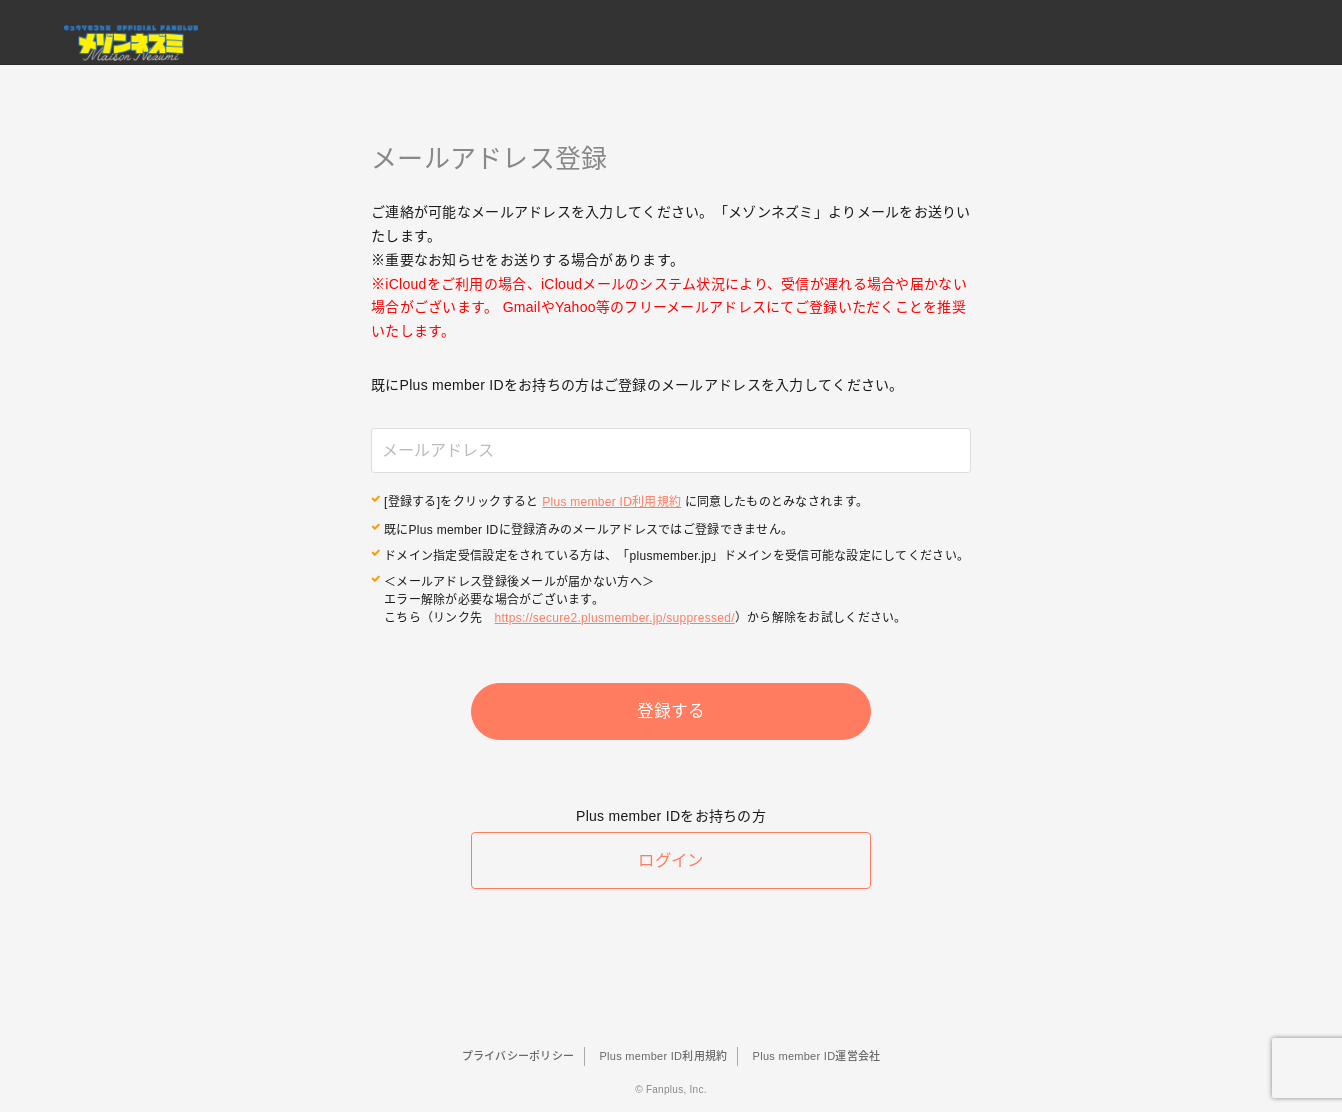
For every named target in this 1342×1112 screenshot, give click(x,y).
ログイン (670, 867)
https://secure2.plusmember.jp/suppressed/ (615, 616)
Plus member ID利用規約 (611, 502)
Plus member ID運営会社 (817, 1056)
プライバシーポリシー (518, 1056)
